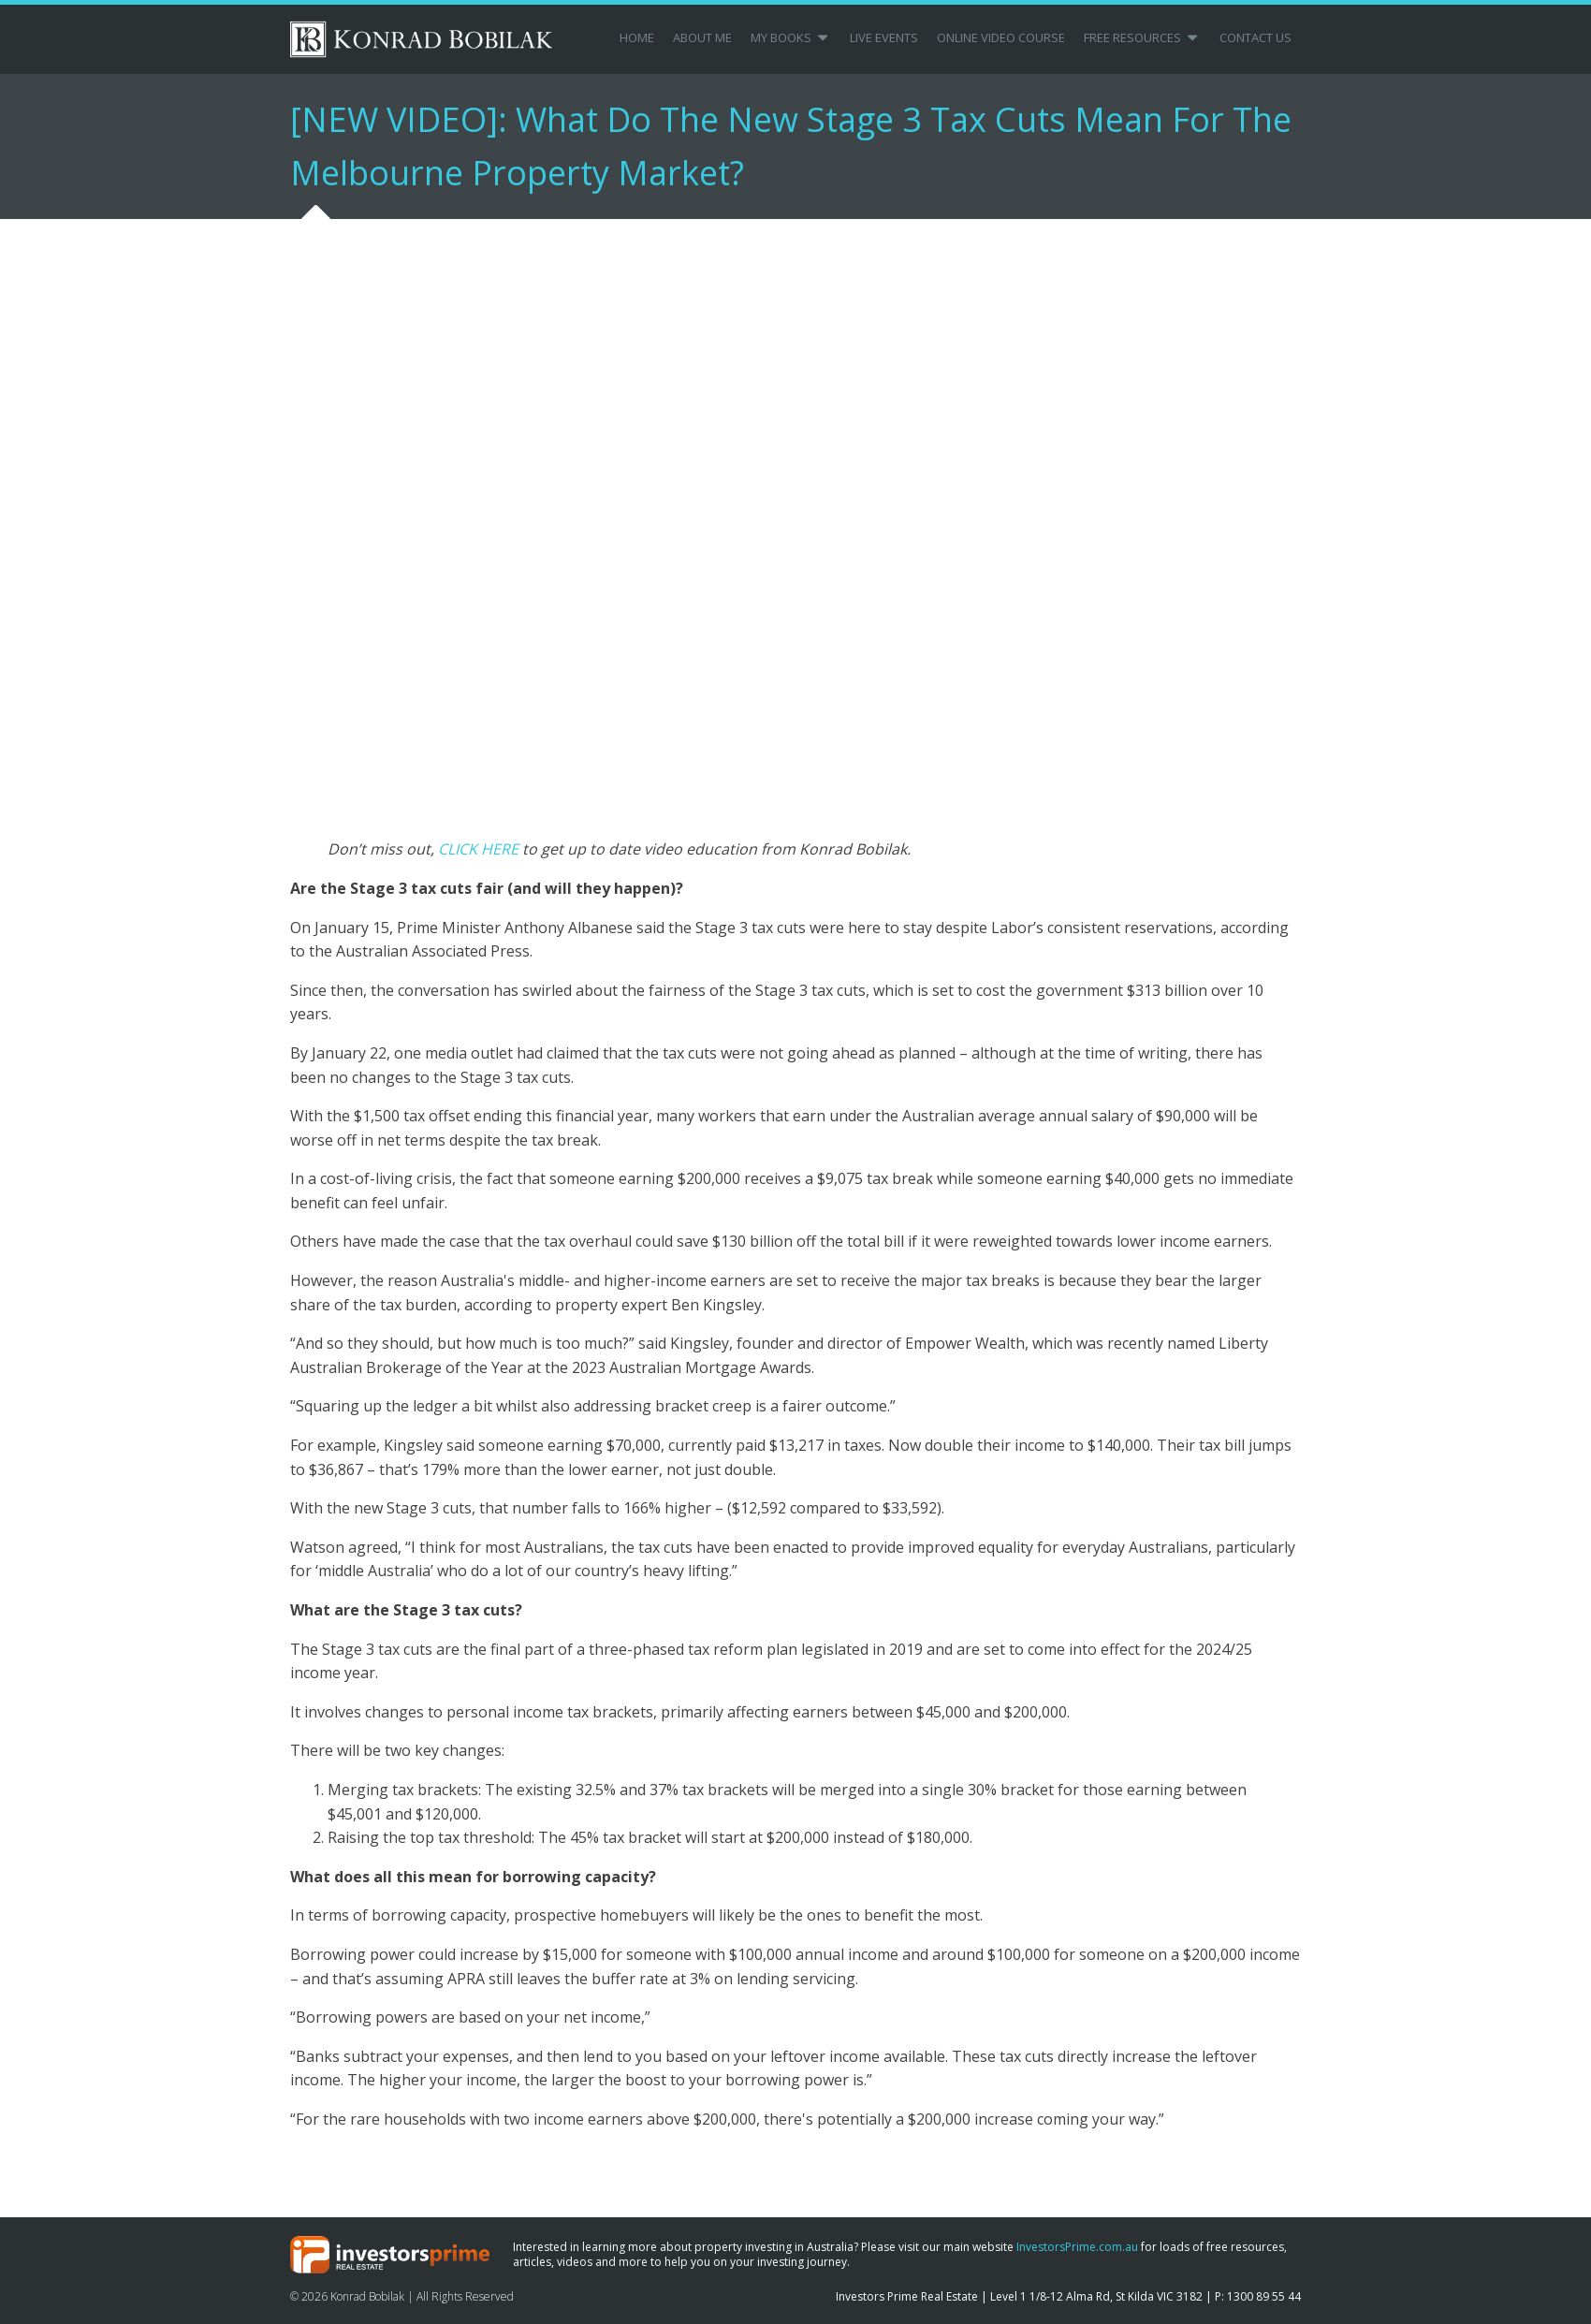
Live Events (884, 37)
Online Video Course (1001, 37)
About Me (702, 37)
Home (637, 37)
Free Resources (1142, 37)
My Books (791, 37)
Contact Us (1255, 37)
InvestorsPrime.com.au (1077, 2247)
